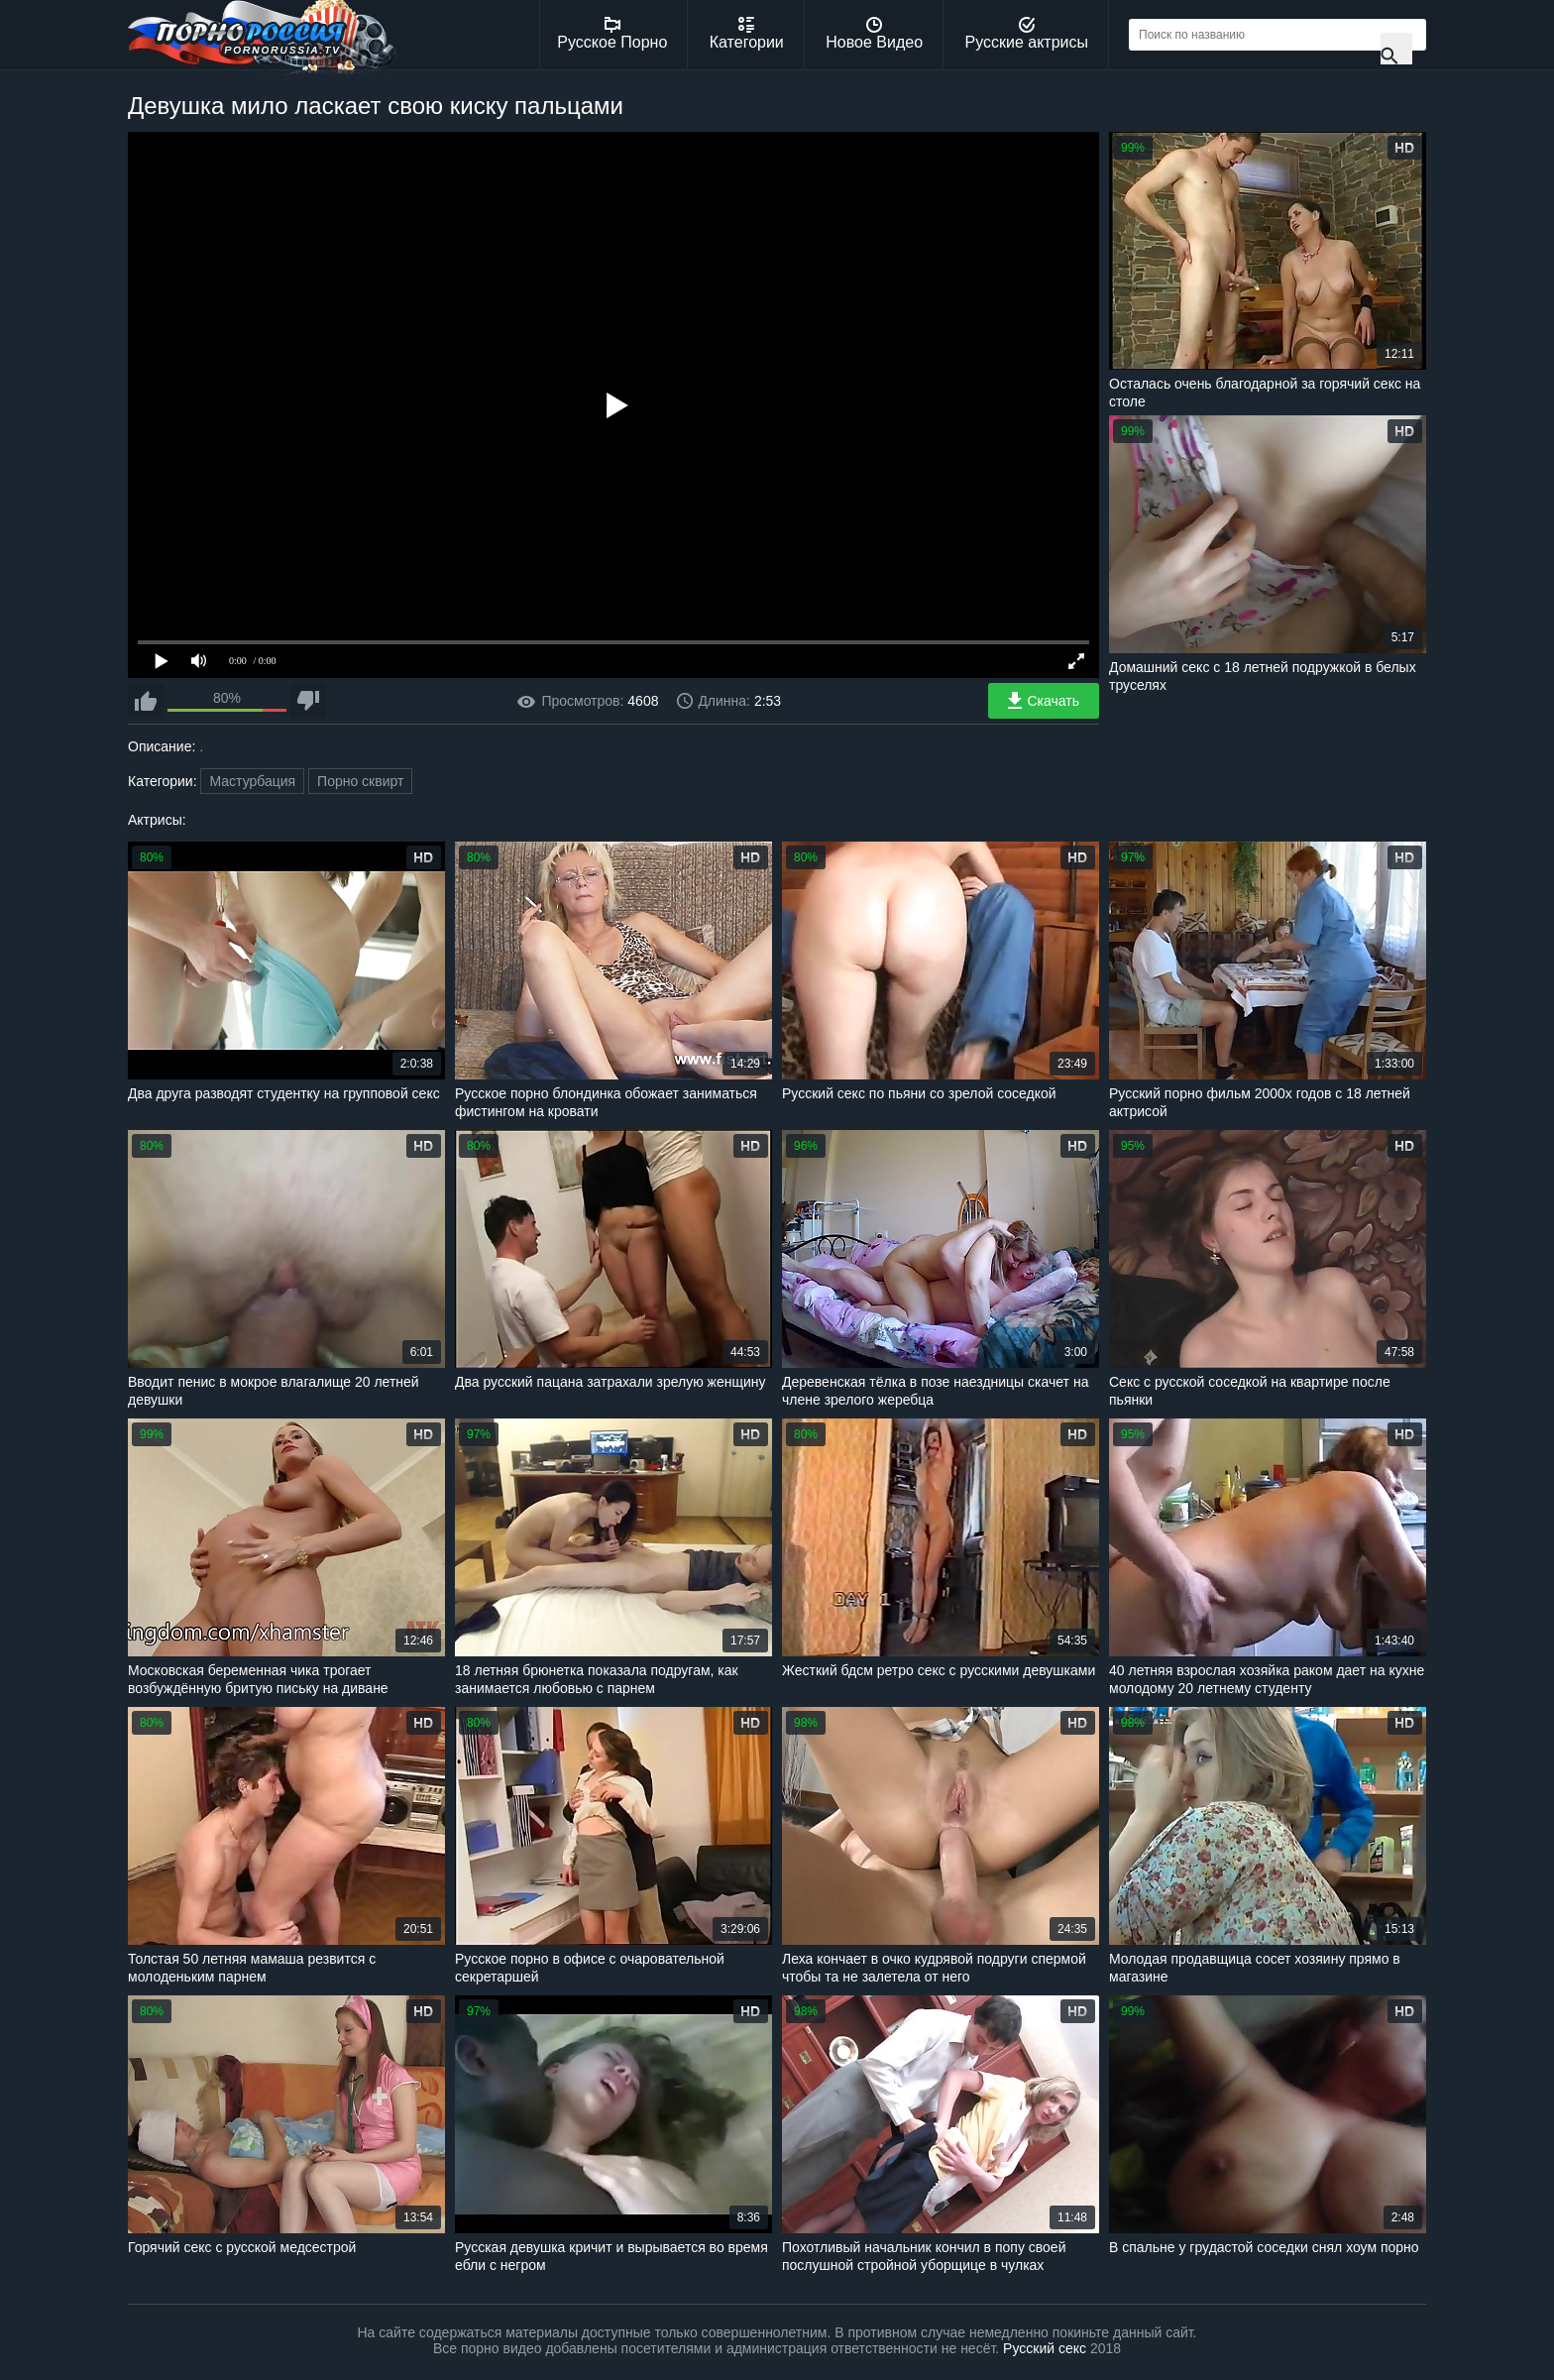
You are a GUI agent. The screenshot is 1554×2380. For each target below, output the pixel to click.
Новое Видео (874, 34)
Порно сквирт (360, 781)
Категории (747, 34)
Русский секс (1044, 2348)
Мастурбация (252, 781)
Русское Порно (612, 34)
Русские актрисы (1026, 34)
